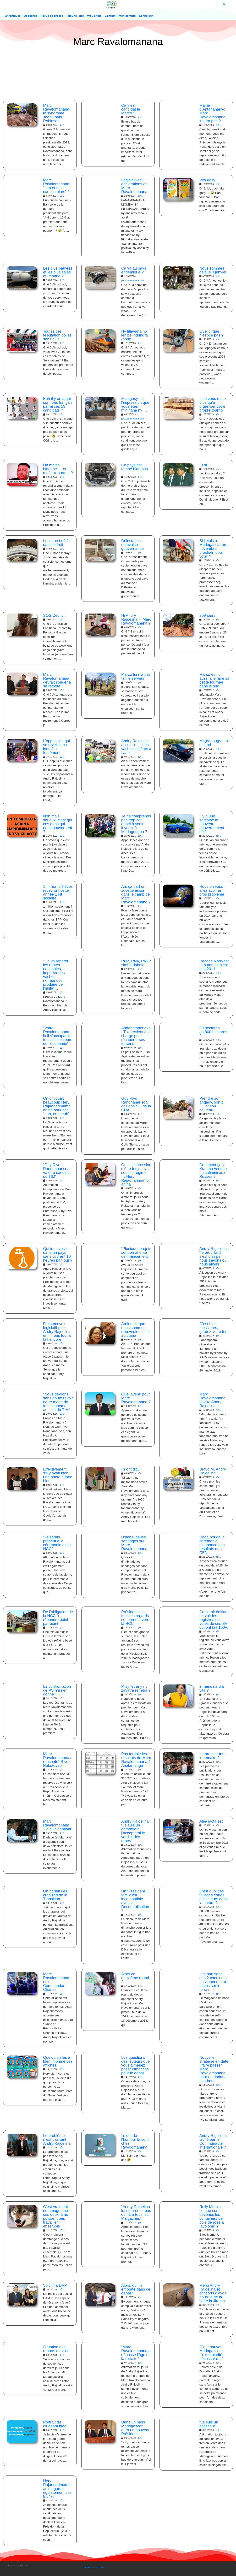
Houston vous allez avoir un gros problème (211, 890)
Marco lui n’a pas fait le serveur (136, 676)
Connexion (146, 15)
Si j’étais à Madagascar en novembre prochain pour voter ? (212, 548)
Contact (110, 15)
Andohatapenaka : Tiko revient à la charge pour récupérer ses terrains (136, 1036)
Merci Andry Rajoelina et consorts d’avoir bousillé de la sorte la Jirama (213, 2293)
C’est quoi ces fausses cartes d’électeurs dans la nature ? (213, 1897)
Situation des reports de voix (56, 2349)
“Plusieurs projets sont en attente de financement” (136, 1252)
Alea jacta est (211, 1821)
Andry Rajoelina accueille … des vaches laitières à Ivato (136, 747)
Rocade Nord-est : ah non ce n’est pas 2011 (214, 965)
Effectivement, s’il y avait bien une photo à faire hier (57, 1475)
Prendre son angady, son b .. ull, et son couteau (213, 1104)
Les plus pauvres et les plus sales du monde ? (57, 272)
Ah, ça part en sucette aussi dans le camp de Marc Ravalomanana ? (136, 894)
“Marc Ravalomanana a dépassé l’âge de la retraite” (136, 2353)
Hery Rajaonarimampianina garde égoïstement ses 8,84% (57, 2489)
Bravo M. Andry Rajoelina (212, 1471)
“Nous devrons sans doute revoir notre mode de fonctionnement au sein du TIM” (58, 1402)
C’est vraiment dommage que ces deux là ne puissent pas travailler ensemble (55, 2216)
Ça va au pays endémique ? (133, 270)
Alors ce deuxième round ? (135, 1978)
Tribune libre (75, 15)
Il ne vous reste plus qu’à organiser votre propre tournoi (212, 404)
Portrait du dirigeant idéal (55, 2424)
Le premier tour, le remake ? (213, 1756)
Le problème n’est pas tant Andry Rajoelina (57, 2139)
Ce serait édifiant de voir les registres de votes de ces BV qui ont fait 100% (214, 1620)
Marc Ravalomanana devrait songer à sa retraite (57, 680)
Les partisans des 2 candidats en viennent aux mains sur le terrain (213, 1982)
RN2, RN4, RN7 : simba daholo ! (136, 963)
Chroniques (13, 15)
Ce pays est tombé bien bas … (134, 469)
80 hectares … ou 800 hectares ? (213, 1032)
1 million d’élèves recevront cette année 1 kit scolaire (58, 892)
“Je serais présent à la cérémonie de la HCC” (57, 1543)
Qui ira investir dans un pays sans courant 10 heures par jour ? (57, 1254)
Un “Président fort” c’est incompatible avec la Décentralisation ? (135, 1901)
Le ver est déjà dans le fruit (56, 542)
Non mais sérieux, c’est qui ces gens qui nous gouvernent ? (57, 824)
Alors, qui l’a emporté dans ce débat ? (135, 2289)
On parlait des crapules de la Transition (55, 1895)
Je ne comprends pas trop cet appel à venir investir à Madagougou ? (136, 824)
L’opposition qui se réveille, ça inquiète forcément (56, 747)
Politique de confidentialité (93, 2567)
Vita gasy (207, 180)
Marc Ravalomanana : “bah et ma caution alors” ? (57, 186)
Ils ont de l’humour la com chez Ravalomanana (135, 2141)
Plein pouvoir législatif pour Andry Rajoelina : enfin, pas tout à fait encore (58, 1331)
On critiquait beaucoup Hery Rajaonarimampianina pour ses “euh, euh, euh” (57, 1106)
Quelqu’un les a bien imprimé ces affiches (57, 2061)
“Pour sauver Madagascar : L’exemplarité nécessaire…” (211, 2353)
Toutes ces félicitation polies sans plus (57, 335)
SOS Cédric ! (54, 615)
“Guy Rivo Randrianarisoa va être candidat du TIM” (57, 1171)
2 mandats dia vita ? (211, 1688)
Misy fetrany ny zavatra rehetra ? (136, 1688)
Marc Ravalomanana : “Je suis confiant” (57, 1825)
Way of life (94, 15)
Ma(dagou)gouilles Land (214, 743)
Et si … (205, 465)
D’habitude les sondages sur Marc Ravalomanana (134, 1543)
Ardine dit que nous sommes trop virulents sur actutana (135, 1330)
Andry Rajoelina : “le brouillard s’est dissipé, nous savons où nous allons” (214, 1256)
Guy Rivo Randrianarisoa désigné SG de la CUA (136, 1104)
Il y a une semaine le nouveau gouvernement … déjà (214, 824)
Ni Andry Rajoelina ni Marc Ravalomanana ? (136, 619)
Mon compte (127, 15)
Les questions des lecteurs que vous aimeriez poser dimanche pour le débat (135, 2065)
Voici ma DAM (55, 2285)
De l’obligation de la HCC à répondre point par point (58, 1618)
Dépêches (30, 15)
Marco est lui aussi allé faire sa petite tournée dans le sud (214, 680)
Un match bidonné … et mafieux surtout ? (58, 469)
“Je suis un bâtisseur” (208, 2424)
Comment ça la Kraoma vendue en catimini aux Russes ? (213, 1171)
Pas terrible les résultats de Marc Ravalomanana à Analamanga (136, 1760)
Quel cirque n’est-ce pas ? (211, 333)
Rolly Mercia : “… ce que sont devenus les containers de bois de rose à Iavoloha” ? (214, 2216)
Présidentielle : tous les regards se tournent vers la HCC (135, 1618)
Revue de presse (51, 15)
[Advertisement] (118, 74)
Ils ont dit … (131, 1469)
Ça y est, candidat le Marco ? (130, 109)
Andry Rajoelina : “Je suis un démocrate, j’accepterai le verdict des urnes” (136, 1831)
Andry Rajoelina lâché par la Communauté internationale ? (213, 2141)
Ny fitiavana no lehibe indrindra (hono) (134, 335)
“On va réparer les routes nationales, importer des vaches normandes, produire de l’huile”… (55, 974)
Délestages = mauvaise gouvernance (132, 544)
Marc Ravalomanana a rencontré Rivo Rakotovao (57, 1760)
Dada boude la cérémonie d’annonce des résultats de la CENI (212, 1545)
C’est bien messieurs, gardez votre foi (212, 1328)
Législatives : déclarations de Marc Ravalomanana (134, 186)
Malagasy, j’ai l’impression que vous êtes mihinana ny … (135, 404)
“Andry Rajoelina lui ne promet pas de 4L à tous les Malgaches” (136, 2212)
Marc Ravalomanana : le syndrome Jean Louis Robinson (57, 113)
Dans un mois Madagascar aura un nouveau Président (135, 2428)
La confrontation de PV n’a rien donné (57, 1690)
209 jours (207, 615)
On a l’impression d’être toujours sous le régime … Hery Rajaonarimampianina (136, 1174)
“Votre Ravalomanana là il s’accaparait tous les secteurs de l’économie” (57, 1036)
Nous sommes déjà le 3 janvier (213, 270)
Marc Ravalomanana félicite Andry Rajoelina (212, 1400)
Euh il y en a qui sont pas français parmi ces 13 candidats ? (57, 404)
